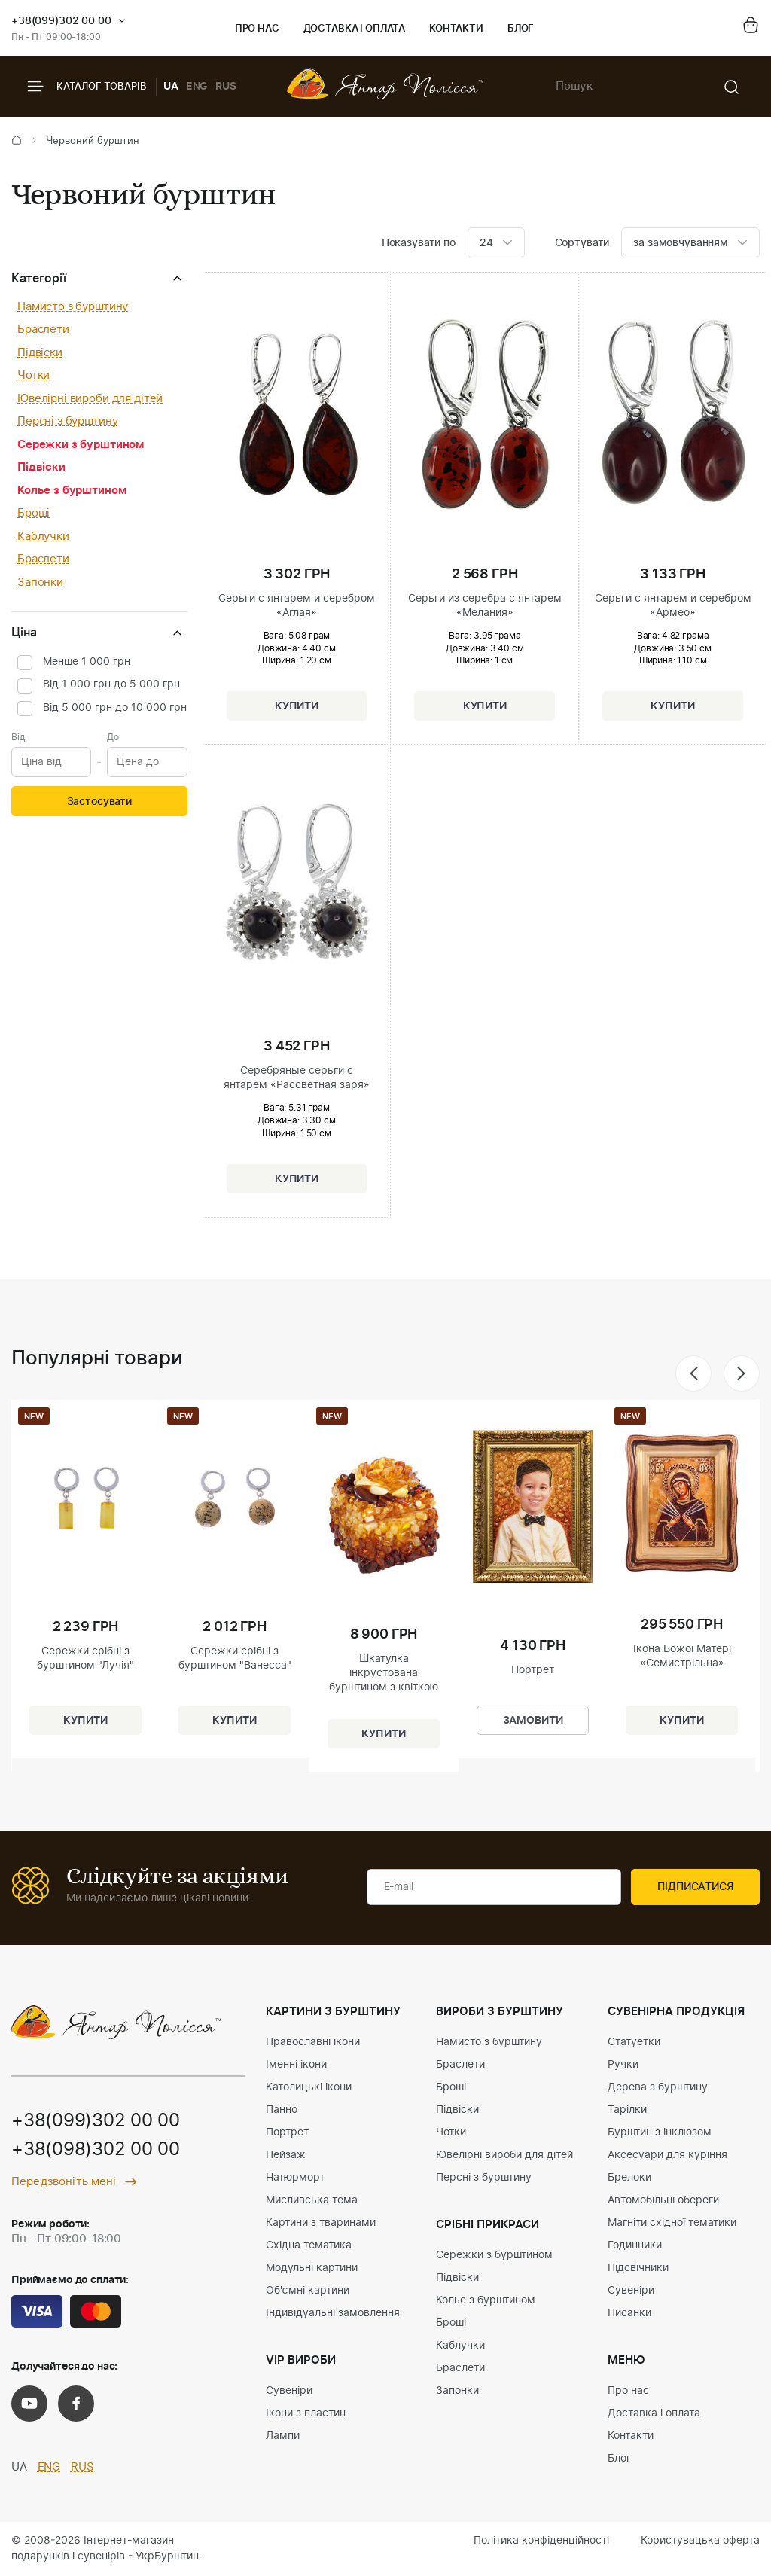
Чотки (33, 375)
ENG (197, 86)
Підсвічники (638, 2268)
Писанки (629, 2313)
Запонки (40, 582)
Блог (520, 29)
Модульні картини (312, 2268)
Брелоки (629, 2177)
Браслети (43, 329)
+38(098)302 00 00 (95, 2150)
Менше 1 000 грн (86, 662)
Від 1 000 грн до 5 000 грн (111, 684)
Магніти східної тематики (672, 2223)
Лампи (283, 2436)
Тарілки (627, 2110)
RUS (225, 86)
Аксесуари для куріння (667, 2155)
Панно (281, 2110)
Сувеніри (289, 2390)
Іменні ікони (296, 2064)
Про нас (257, 29)
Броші (33, 513)
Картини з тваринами (321, 2223)
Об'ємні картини (307, 2290)
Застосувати (99, 802)
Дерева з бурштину (658, 2087)
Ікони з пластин (306, 2413)
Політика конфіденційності (541, 2540)
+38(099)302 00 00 (61, 21)
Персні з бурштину (67, 421)
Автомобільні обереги (663, 2200)
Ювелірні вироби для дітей (90, 398)
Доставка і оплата (354, 29)
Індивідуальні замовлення (333, 2313)
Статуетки (634, 2042)
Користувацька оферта (700, 2540)
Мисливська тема (312, 2200)
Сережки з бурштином (80, 444)
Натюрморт (295, 2177)
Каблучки (43, 536)
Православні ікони (313, 2042)
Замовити (533, 1720)
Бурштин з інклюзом (660, 2132)
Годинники (635, 2245)
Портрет (287, 2132)
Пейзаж (286, 2155)
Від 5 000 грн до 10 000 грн (115, 708)
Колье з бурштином (71, 490)
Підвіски (39, 352)
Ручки (623, 2064)
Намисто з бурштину (72, 306)
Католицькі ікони (309, 2087)
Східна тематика (309, 2245)
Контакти (456, 29)
